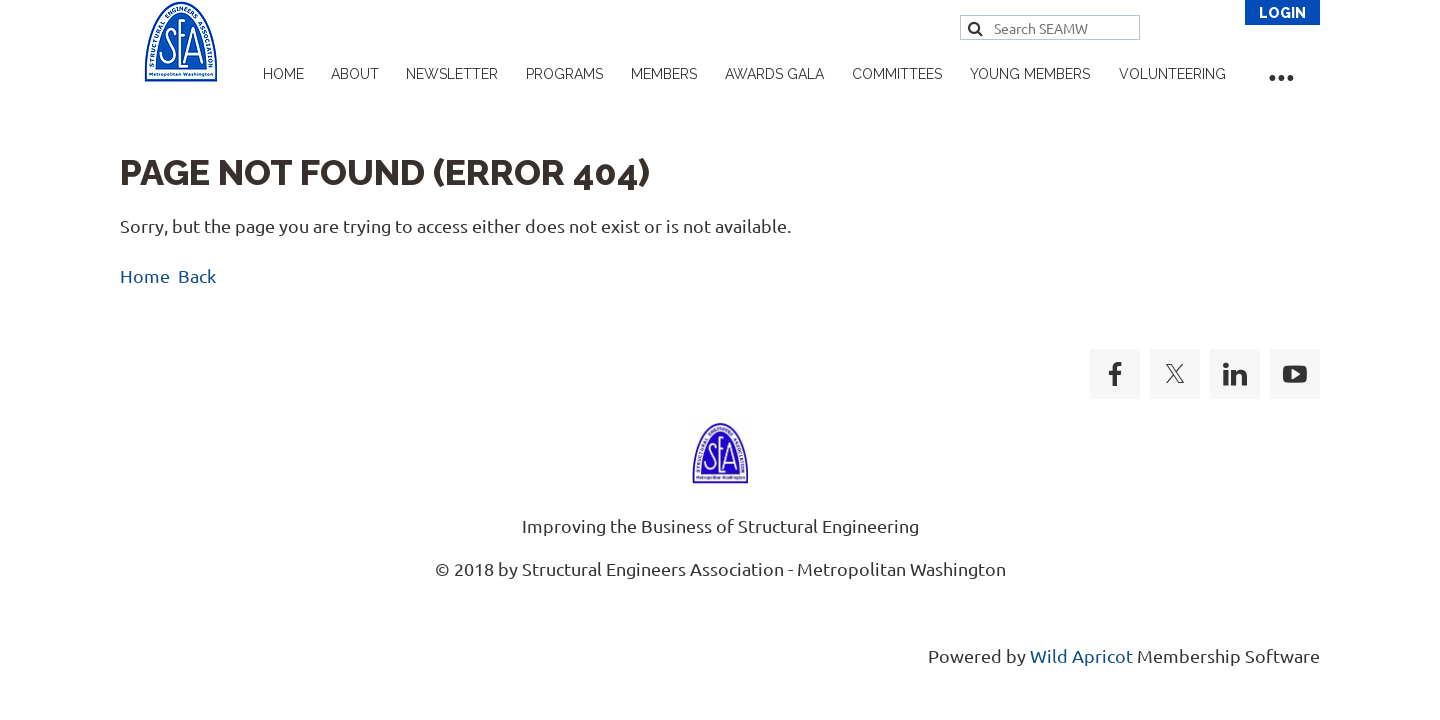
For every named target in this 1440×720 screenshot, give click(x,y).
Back (197, 275)
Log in (1282, 12)
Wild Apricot (1081, 655)
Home (145, 275)
